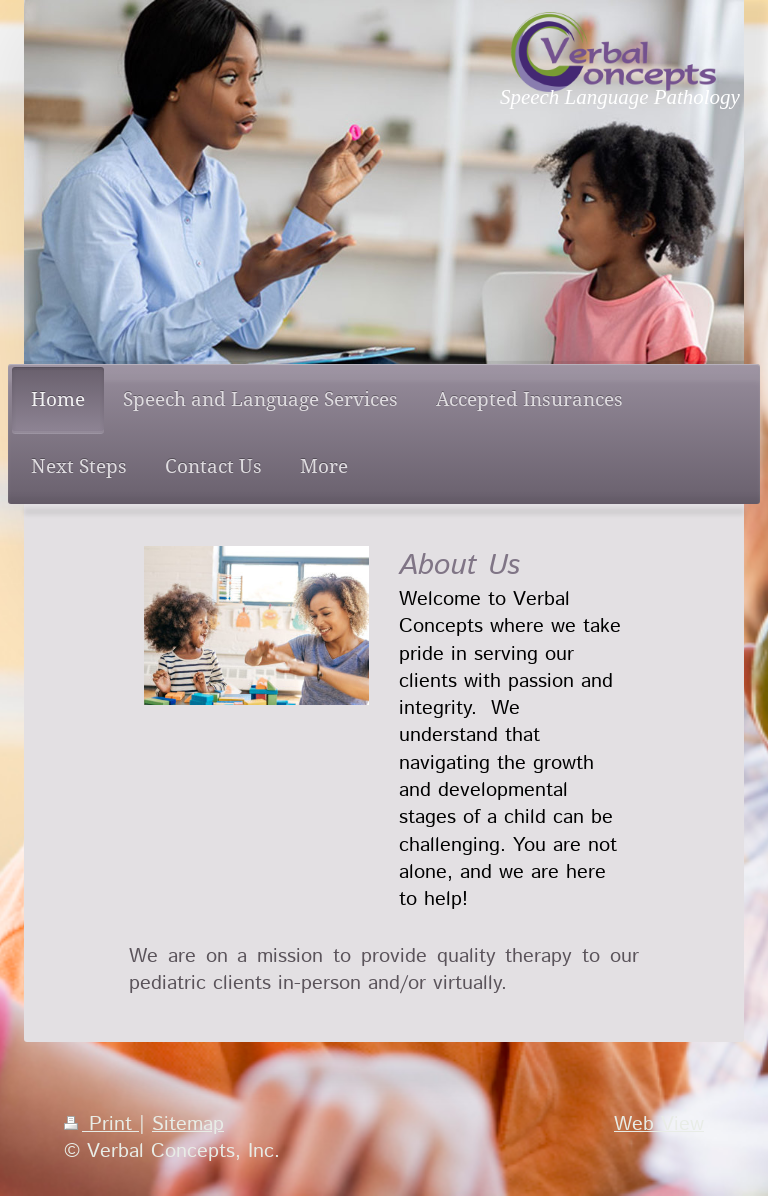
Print (101, 1124)
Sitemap (188, 1124)
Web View (659, 1124)
